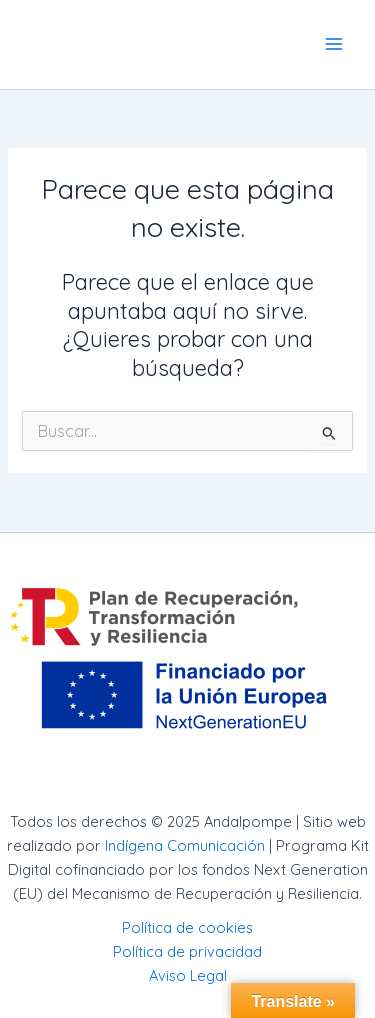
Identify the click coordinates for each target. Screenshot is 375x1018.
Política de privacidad (187, 951)
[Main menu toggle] (334, 44)
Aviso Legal (188, 975)
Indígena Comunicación (185, 845)
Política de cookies (187, 927)
